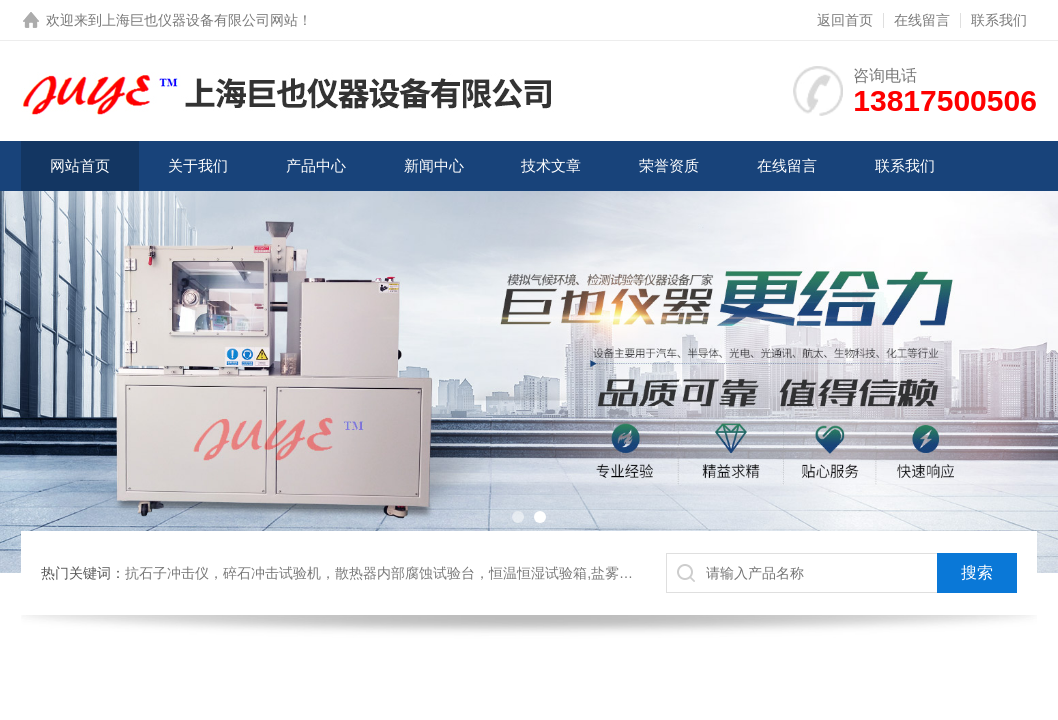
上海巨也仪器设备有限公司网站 (200, 20)
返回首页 (845, 20)
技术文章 (551, 165)
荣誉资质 (669, 165)
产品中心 (316, 165)
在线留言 (922, 20)
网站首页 (80, 165)
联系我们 (999, 20)
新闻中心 (434, 165)
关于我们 (198, 165)
